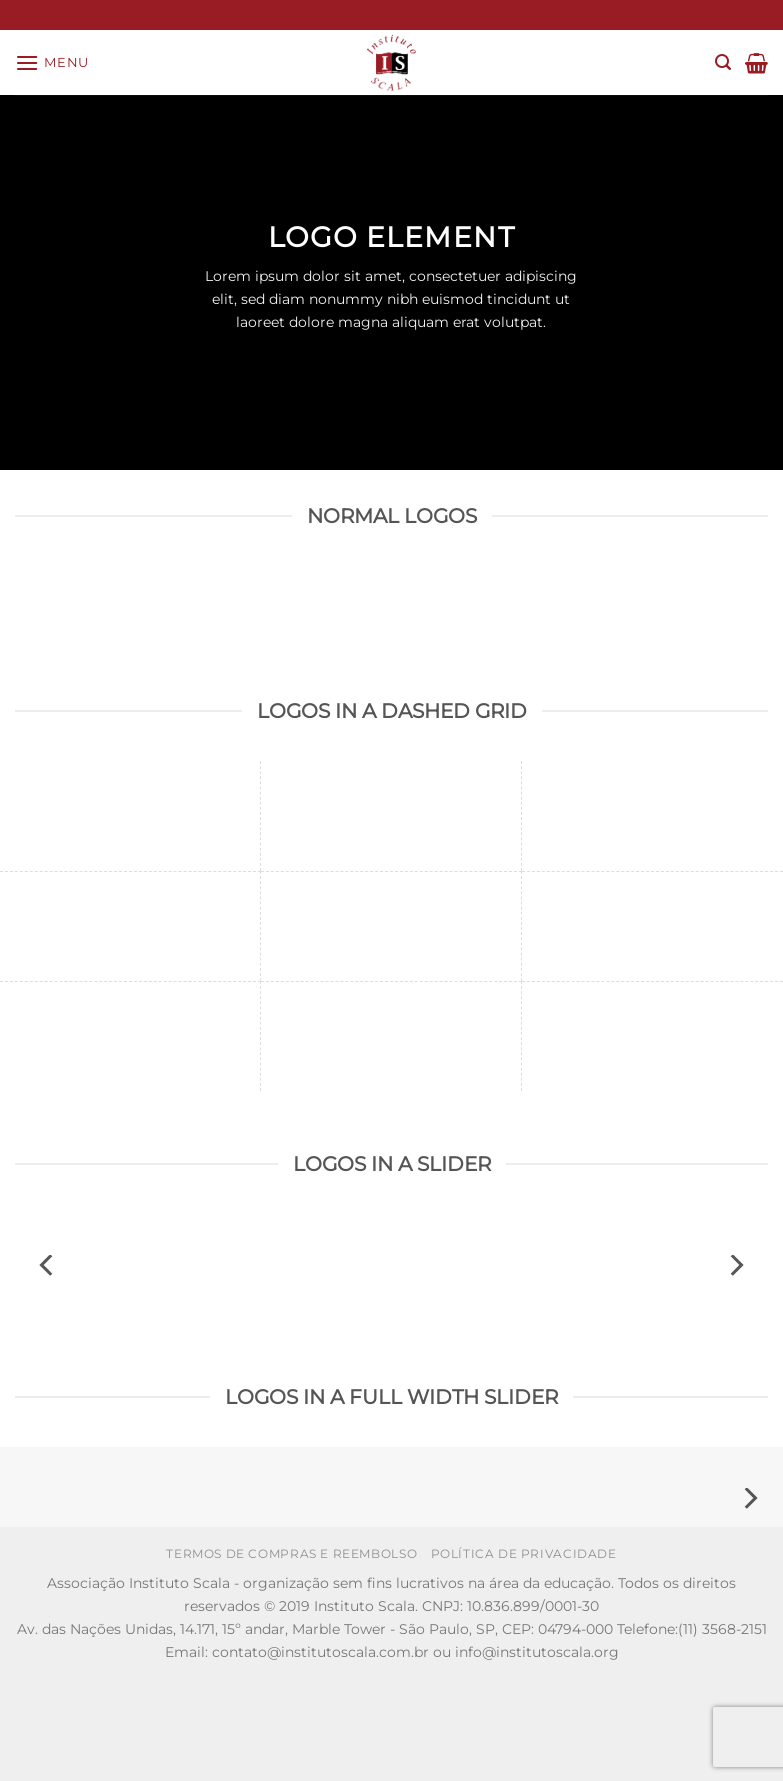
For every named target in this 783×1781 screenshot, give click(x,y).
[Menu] (52, 62)
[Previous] (48, 1265)
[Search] (723, 62)
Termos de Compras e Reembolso (291, 1553)
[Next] (735, 1265)
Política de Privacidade (524, 1553)
